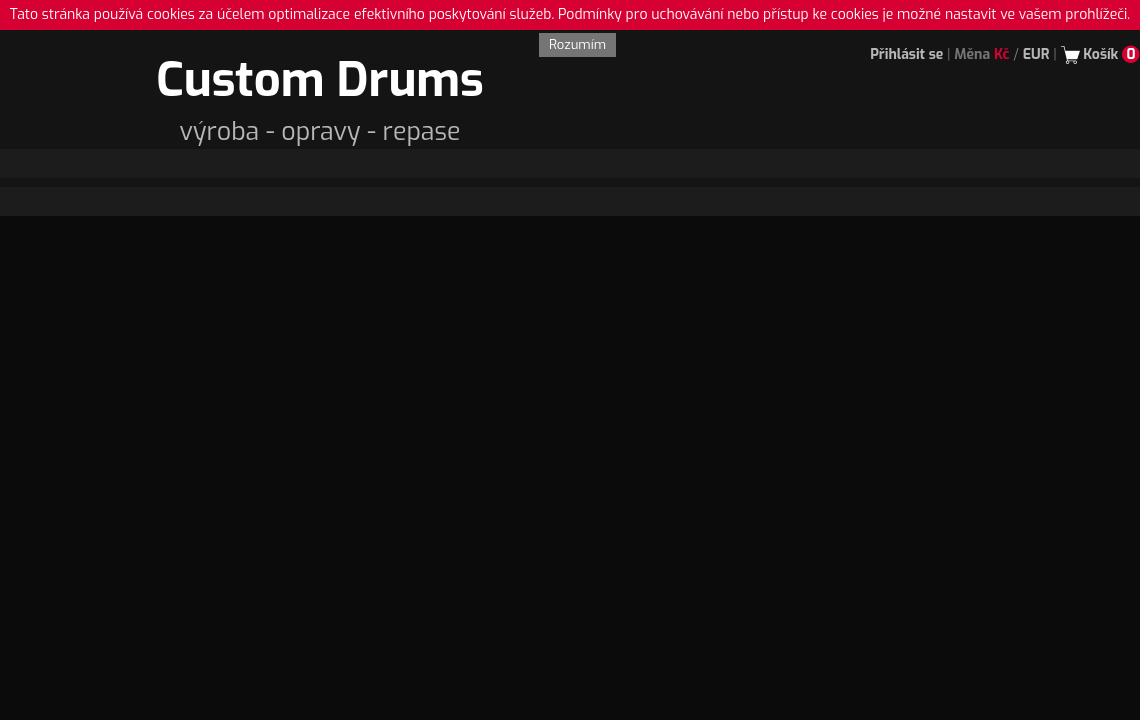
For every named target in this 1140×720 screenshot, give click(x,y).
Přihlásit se (906, 54)
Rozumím (577, 44)
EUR (1036, 54)
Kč (1002, 54)
